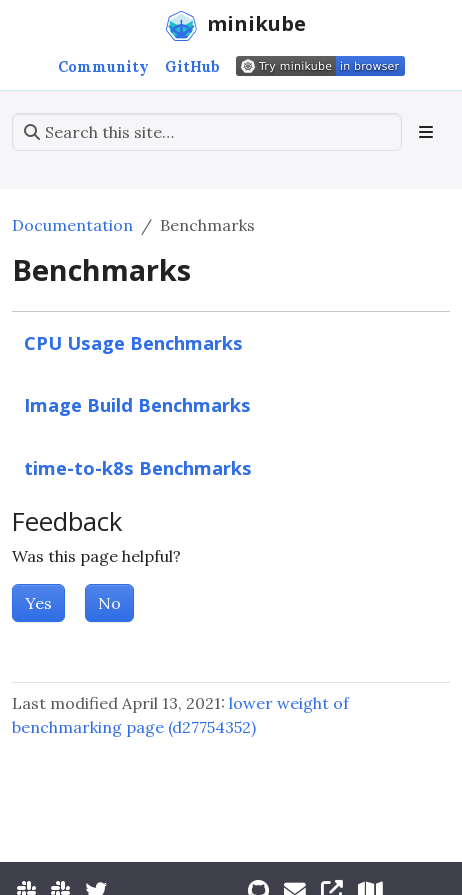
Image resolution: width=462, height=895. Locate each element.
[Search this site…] (207, 132)
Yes (38, 603)
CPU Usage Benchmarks (133, 342)
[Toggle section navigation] (426, 132)
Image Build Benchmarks (137, 404)
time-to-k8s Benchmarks (138, 467)
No (109, 603)
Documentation (72, 225)
